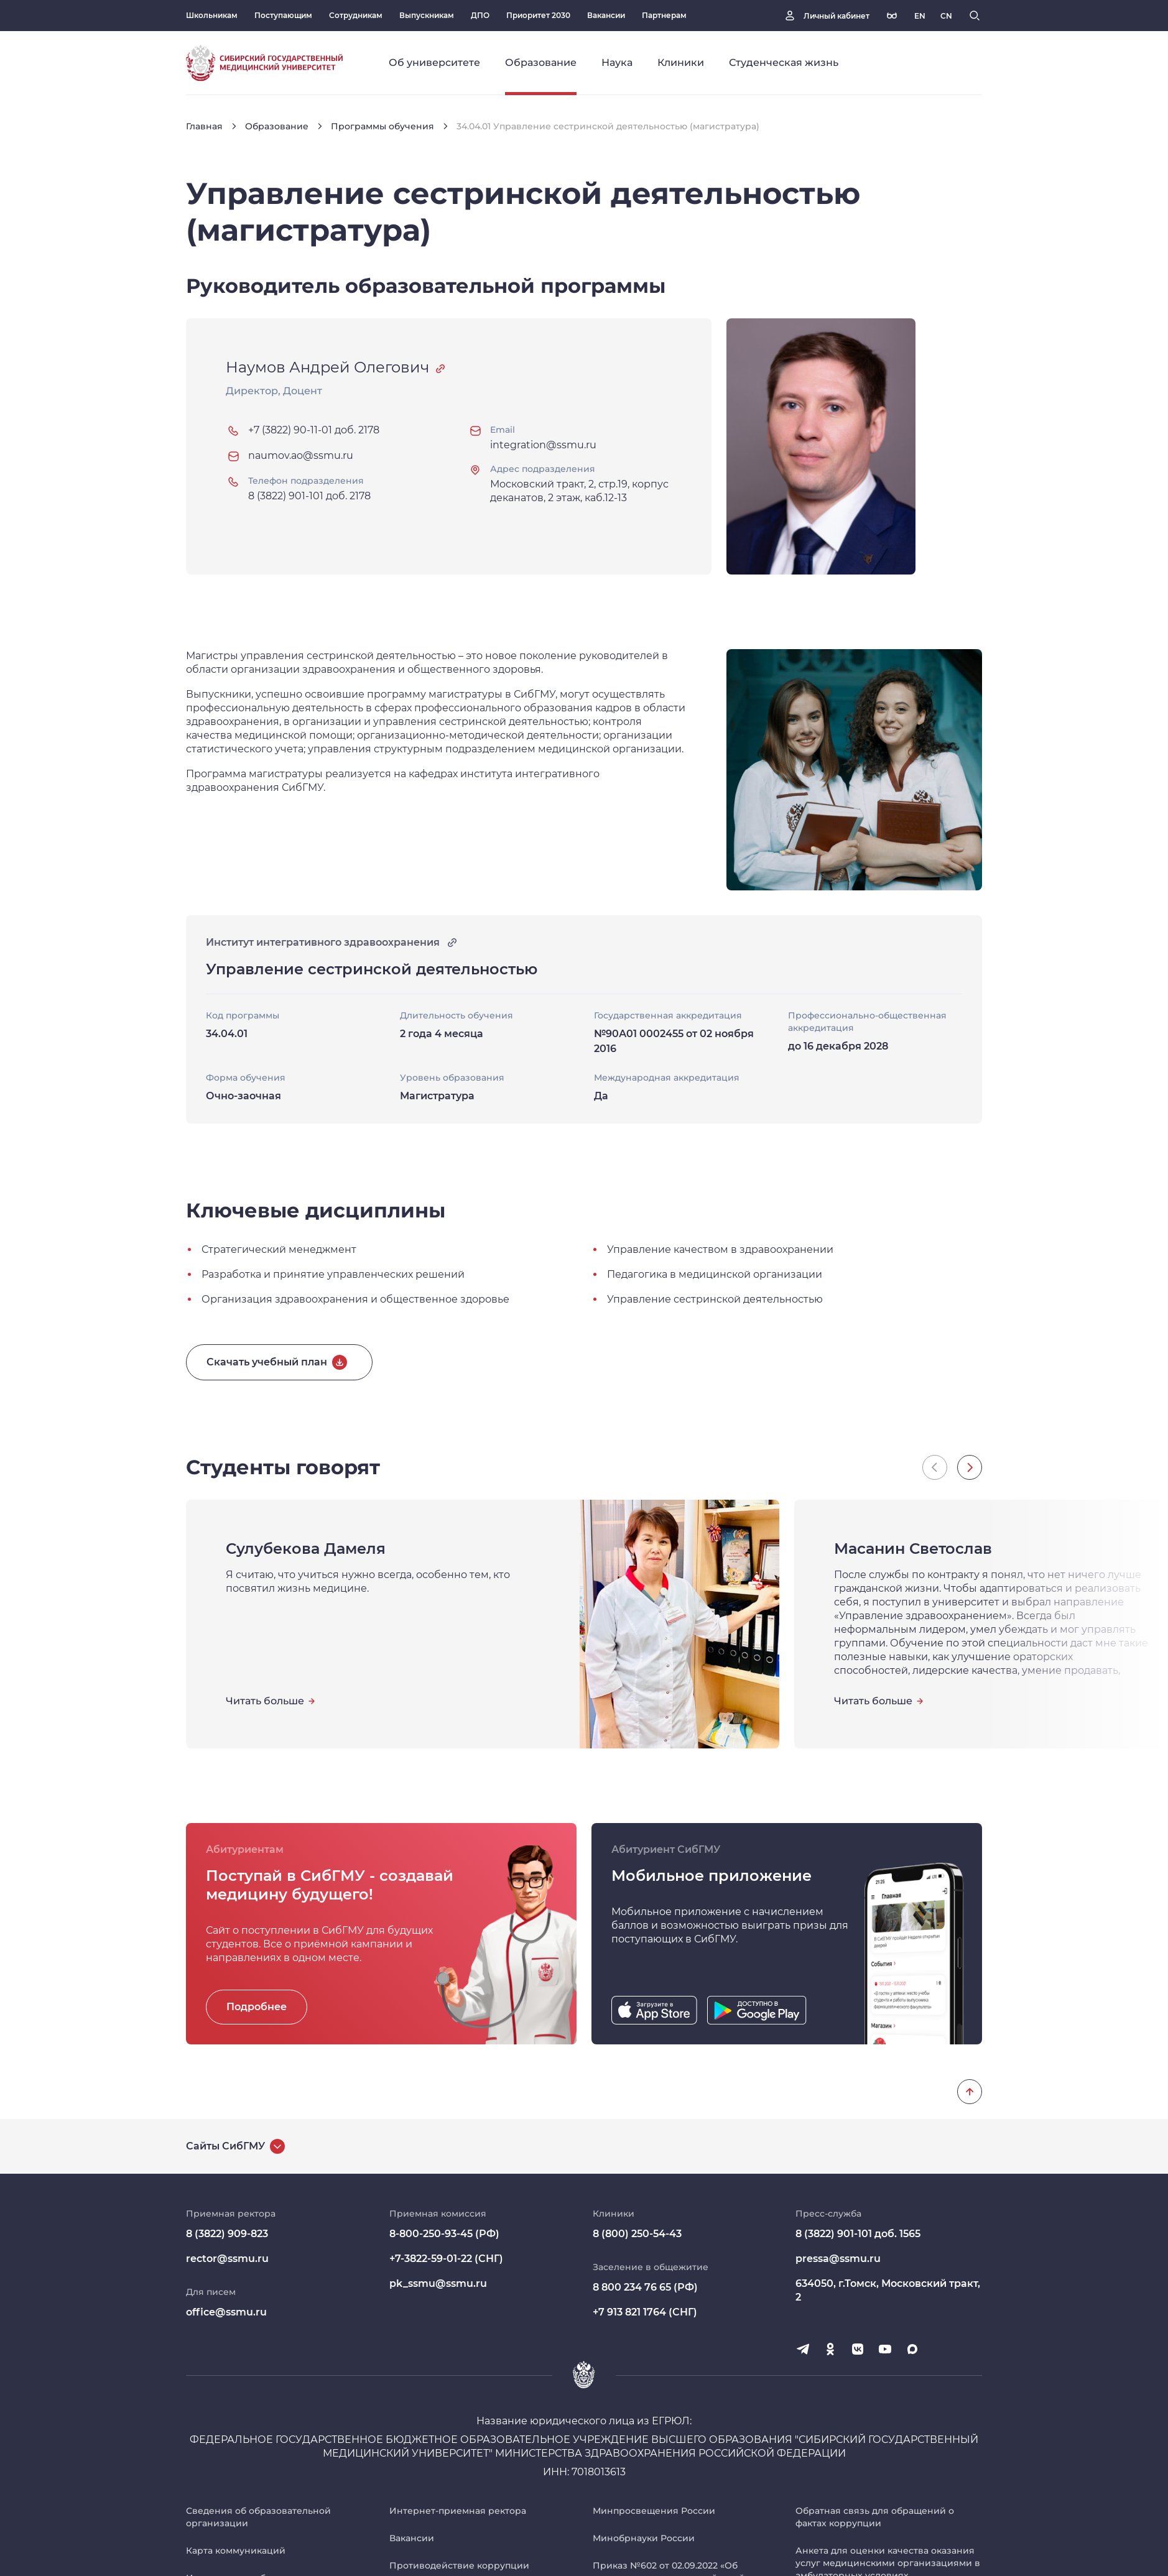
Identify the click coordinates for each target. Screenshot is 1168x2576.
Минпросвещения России (654, 2510)
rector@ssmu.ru (227, 2258)
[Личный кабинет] (825, 15)
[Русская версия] (919, 15)
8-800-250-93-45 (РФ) (444, 2234)
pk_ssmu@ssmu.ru (438, 2283)
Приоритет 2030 (538, 15)
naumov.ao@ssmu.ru (300, 455)
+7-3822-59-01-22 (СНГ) (446, 2258)
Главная (204, 126)
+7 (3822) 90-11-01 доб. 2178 (313, 430)
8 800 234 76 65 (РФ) (645, 2287)
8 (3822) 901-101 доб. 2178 (309, 496)
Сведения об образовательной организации (258, 2517)
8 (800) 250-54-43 (637, 2234)
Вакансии (606, 15)
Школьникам (212, 15)
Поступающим (283, 15)
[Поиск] (974, 15)
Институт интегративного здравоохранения (333, 942)
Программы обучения (382, 126)
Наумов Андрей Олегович (327, 367)
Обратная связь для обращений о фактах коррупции (874, 2517)
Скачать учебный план (266, 1362)
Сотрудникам (355, 15)
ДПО (480, 15)
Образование (276, 126)
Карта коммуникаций (235, 2550)
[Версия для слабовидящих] (891, 15)
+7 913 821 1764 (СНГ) (645, 2312)
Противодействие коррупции (459, 2565)
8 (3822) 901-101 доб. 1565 (857, 2234)
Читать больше (265, 1701)
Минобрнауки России (644, 2538)
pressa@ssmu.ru (838, 2258)
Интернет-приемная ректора (457, 2510)
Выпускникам (426, 15)
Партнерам (664, 15)
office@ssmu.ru (226, 2312)
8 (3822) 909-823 (227, 2234)
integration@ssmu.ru (543, 445)
